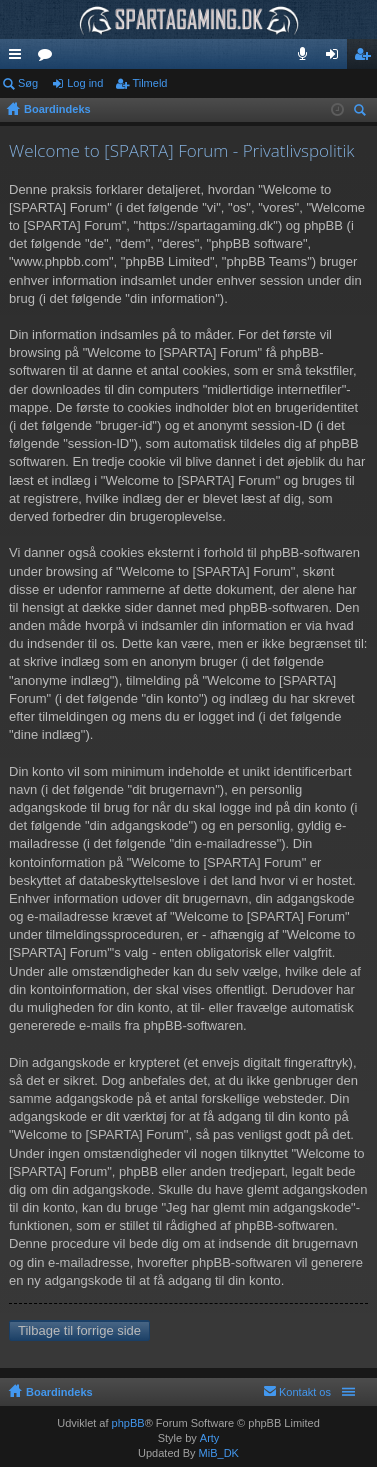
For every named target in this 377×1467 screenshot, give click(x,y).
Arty (210, 1438)
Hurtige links (19, 58)
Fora (49, 58)
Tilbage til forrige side (79, 1330)
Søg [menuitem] (363, 112)
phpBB (128, 1423)
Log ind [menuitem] (336, 58)
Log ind (85, 83)
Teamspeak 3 (306, 58)
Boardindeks (59, 1392)
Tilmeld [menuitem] (368, 58)
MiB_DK (217, 1453)
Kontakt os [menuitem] (305, 1392)
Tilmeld (149, 83)
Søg (28, 83)
